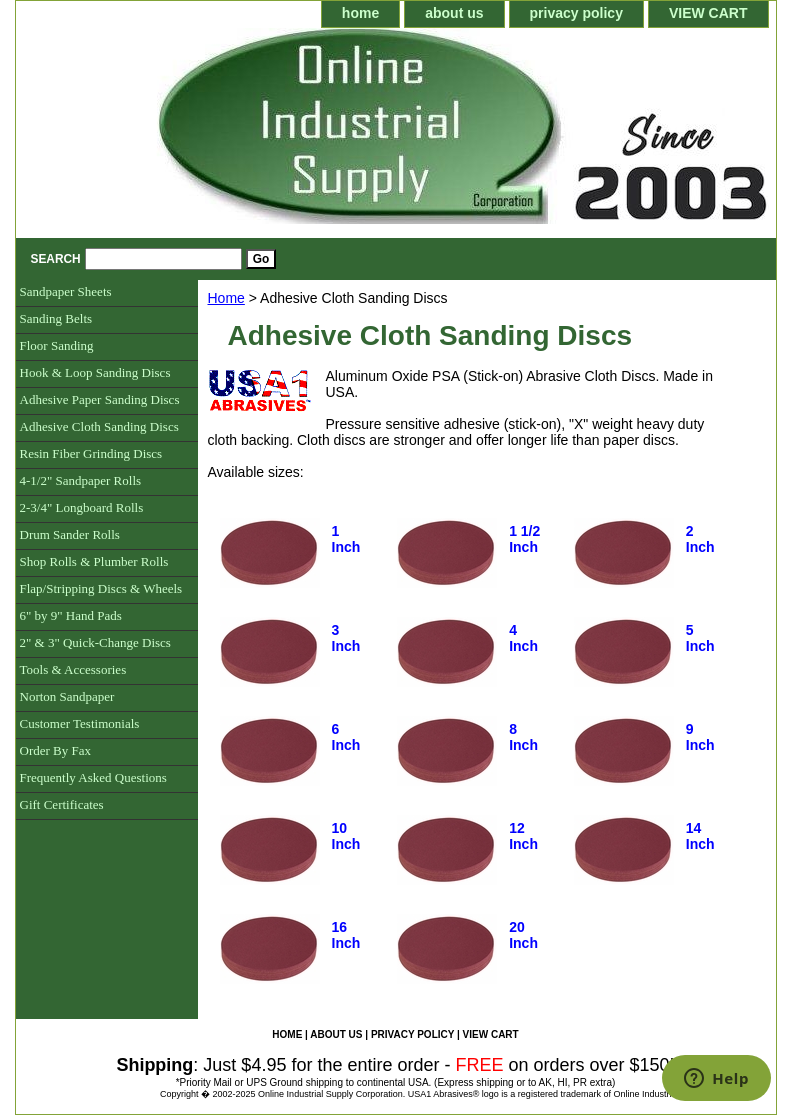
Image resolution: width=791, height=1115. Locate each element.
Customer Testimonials (80, 723)
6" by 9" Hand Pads (71, 615)
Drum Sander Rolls (70, 534)
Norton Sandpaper (67, 696)
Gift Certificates (62, 804)
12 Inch (523, 836)
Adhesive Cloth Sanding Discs (99, 426)
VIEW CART (708, 13)
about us (454, 13)
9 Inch (700, 737)
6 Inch (346, 737)
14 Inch (700, 836)
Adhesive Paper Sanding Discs (100, 399)
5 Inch (700, 638)
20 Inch (523, 935)
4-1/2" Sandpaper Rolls (81, 480)
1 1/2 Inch (524, 539)
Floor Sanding (57, 345)
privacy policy (576, 13)
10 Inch (346, 836)
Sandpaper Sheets (66, 291)
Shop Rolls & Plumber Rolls (94, 561)
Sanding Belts (56, 318)
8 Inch (523, 737)
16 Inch (346, 935)
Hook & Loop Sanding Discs (95, 372)
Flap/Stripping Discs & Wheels (101, 588)
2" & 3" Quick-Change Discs (95, 642)
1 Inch (346, 539)
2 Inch (700, 539)
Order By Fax (56, 750)
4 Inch (523, 638)
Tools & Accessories (73, 669)
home (360, 13)
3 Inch (346, 638)
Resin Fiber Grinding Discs (91, 453)
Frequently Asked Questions (93, 777)
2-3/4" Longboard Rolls (82, 507)
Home (226, 298)
